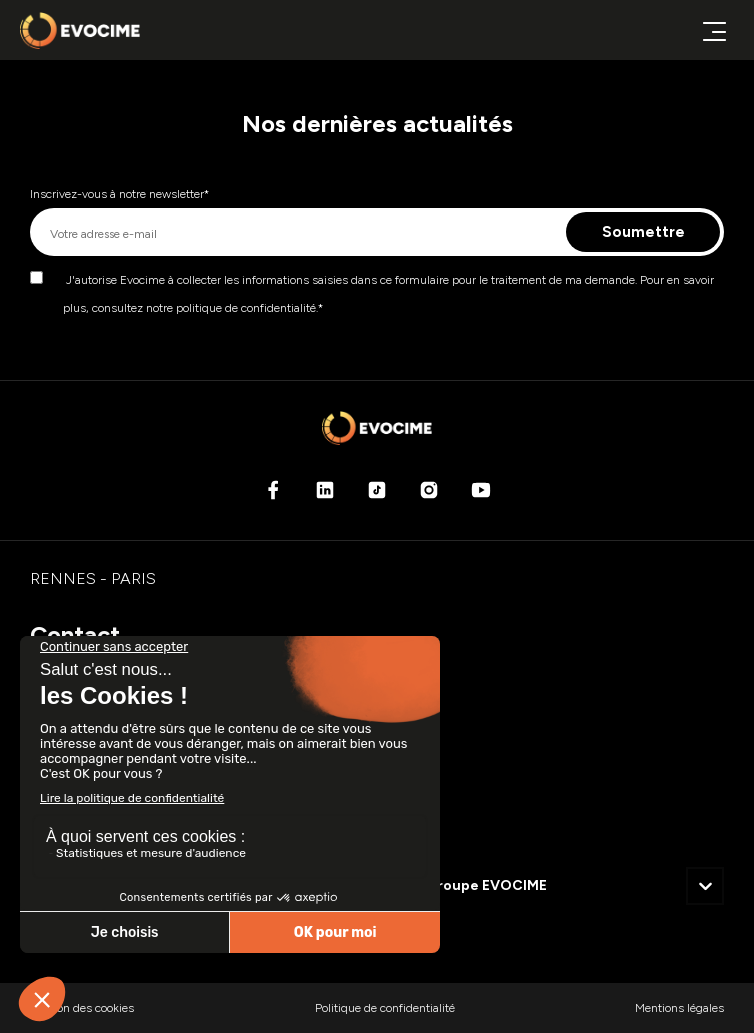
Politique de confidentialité (385, 1008)
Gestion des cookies (82, 1008)
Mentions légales (679, 1008)
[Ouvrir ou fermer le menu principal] (714, 30)
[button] (705, 886)
